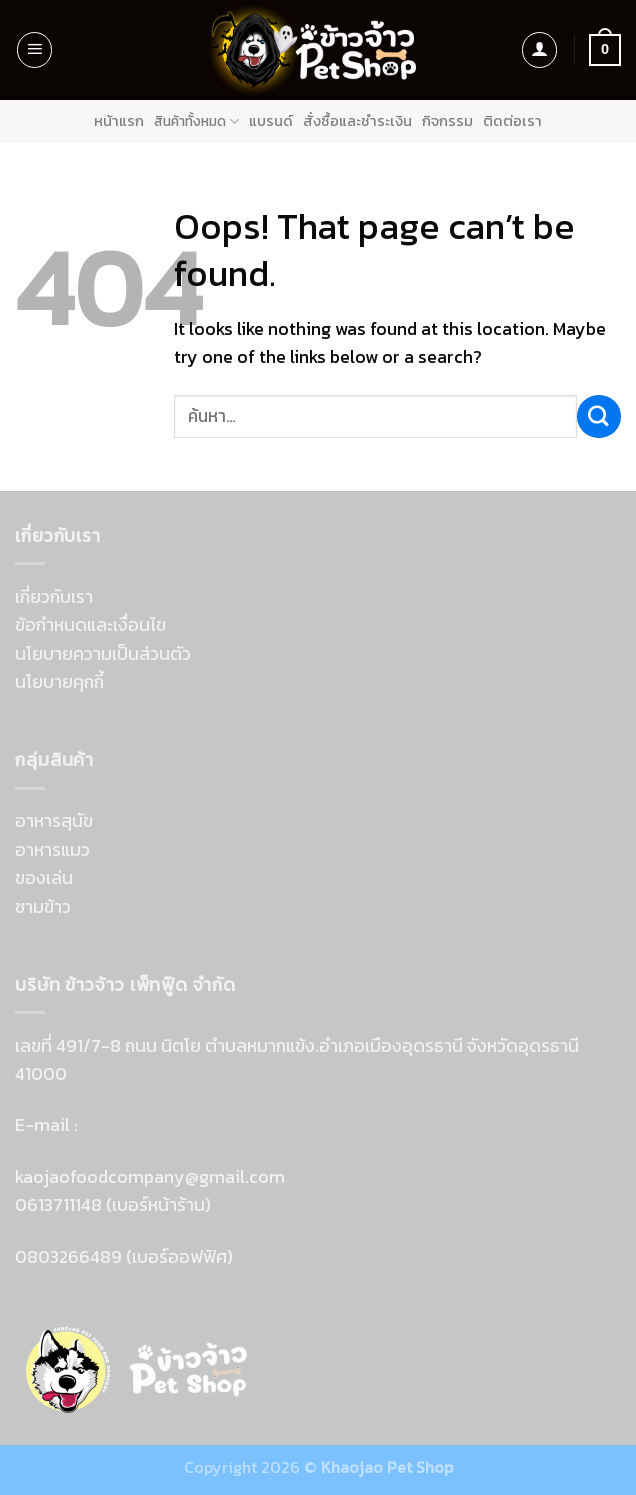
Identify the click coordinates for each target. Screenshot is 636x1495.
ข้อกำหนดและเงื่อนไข (90, 624)
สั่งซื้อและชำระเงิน (359, 121)
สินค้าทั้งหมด (200, 120)
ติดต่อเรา (510, 121)
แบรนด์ (275, 121)
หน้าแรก (123, 121)
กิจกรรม (447, 121)
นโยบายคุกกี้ (59, 681)
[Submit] (599, 415)
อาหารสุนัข (54, 820)
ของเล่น (44, 877)
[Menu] (35, 50)
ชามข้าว (43, 905)
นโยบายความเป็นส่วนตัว (103, 652)
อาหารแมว (52, 848)
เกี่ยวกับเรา (54, 596)
